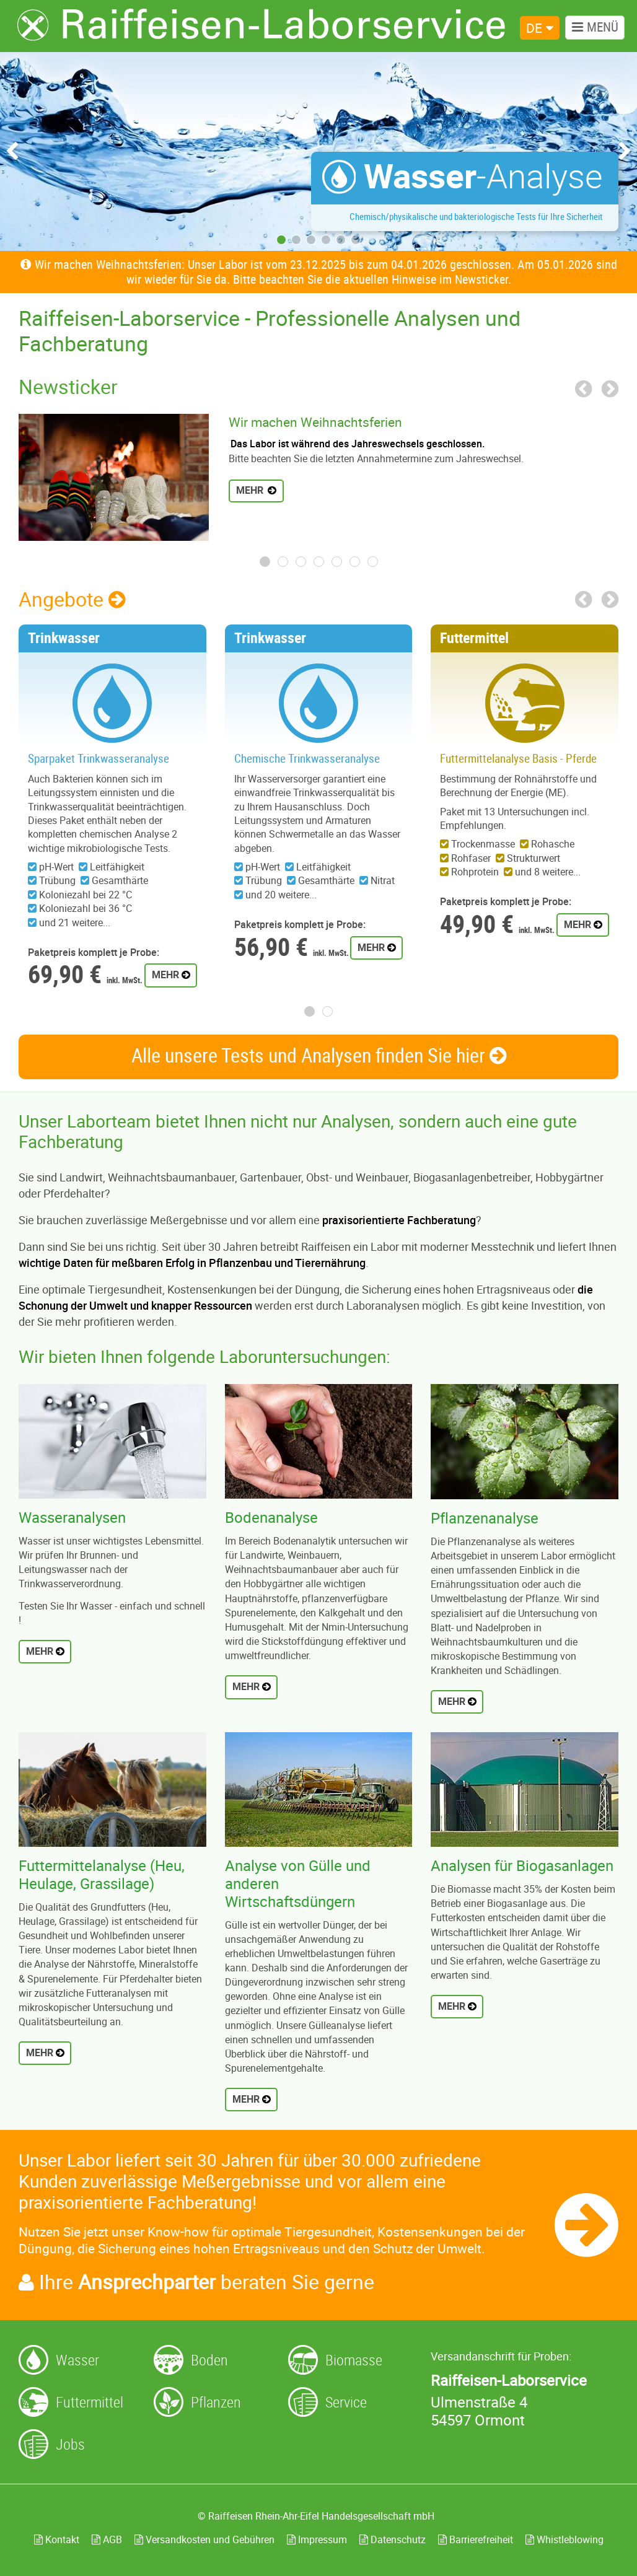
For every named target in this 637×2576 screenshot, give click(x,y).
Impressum (317, 2539)
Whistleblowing (564, 2539)
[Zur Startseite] (261, 25)
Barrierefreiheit (475, 2539)
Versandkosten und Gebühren (204, 2539)
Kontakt (56, 2539)
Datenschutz (392, 2539)
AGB (107, 2539)
